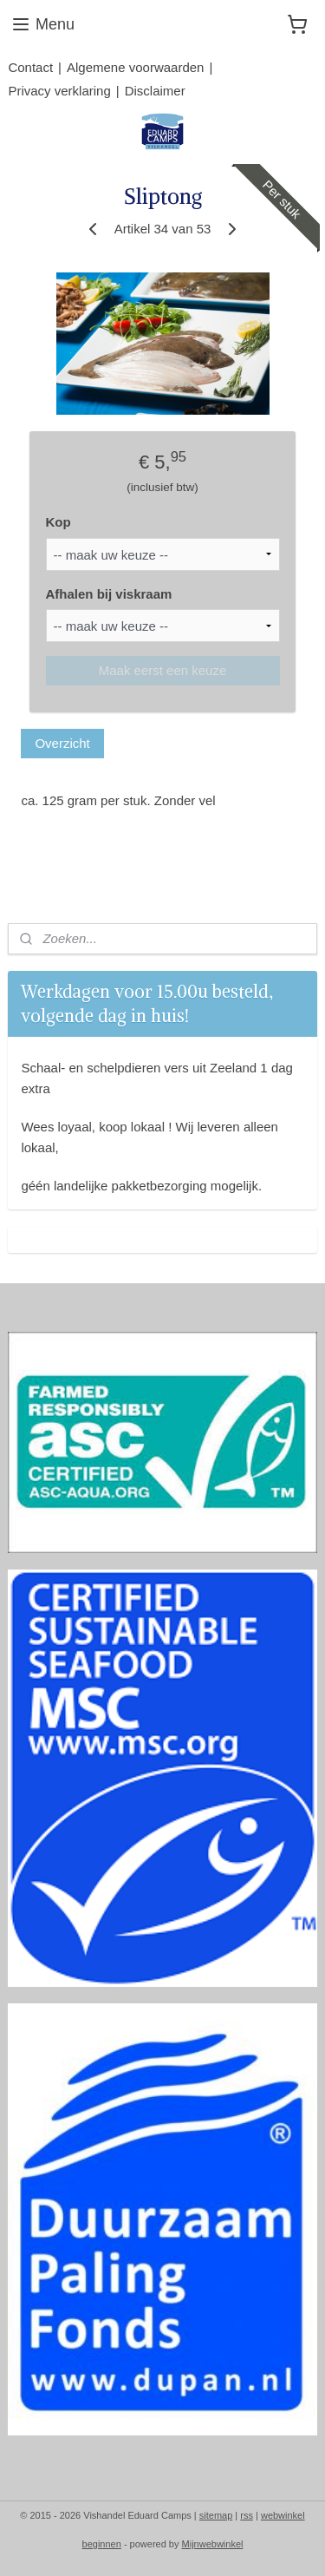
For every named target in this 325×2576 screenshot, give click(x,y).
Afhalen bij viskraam (109, 594)
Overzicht (62, 743)
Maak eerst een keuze (163, 670)
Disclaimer (155, 90)
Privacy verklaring (59, 90)
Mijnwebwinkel (213, 2544)
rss (246, 2515)
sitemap (216, 2515)
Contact (30, 67)
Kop (58, 522)
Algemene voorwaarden (135, 67)
